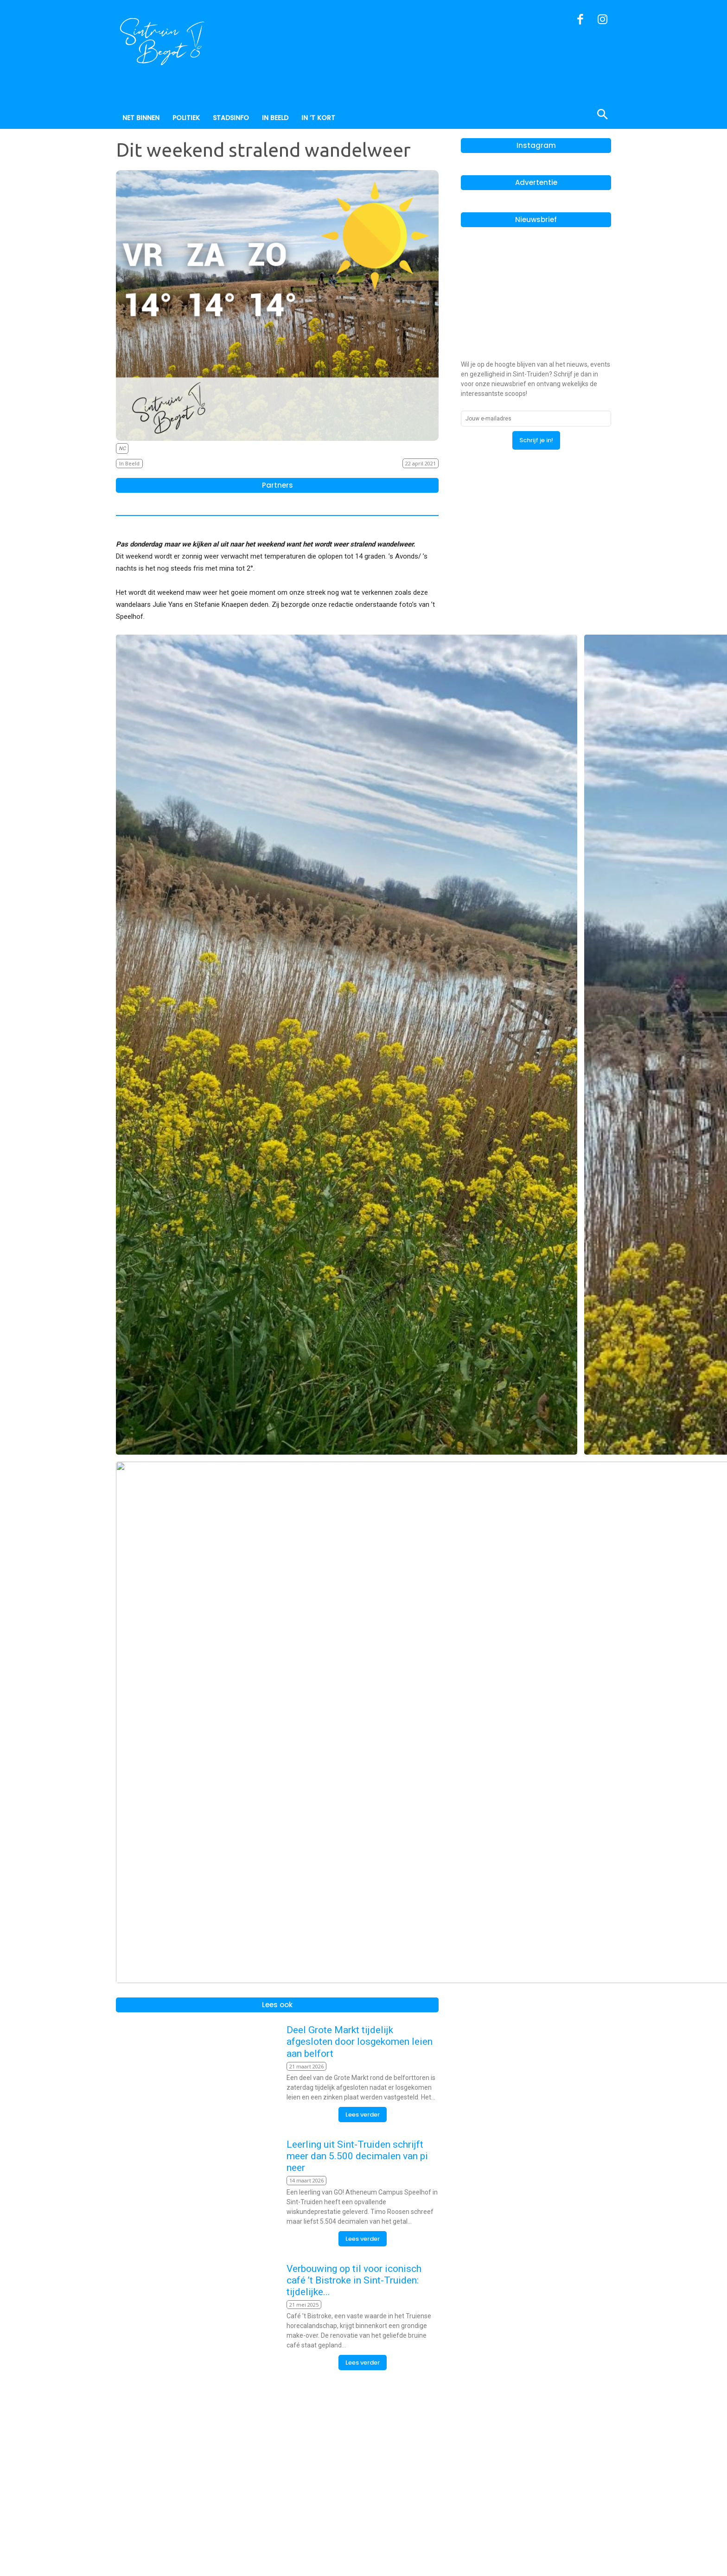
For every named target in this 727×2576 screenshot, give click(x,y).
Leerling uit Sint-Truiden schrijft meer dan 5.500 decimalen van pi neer (357, 2330)
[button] (557, 115)
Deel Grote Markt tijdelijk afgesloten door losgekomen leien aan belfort (360, 2216)
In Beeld (129, 463)
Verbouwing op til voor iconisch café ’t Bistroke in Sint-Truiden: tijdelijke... (354, 2454)
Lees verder (362, 2288)
